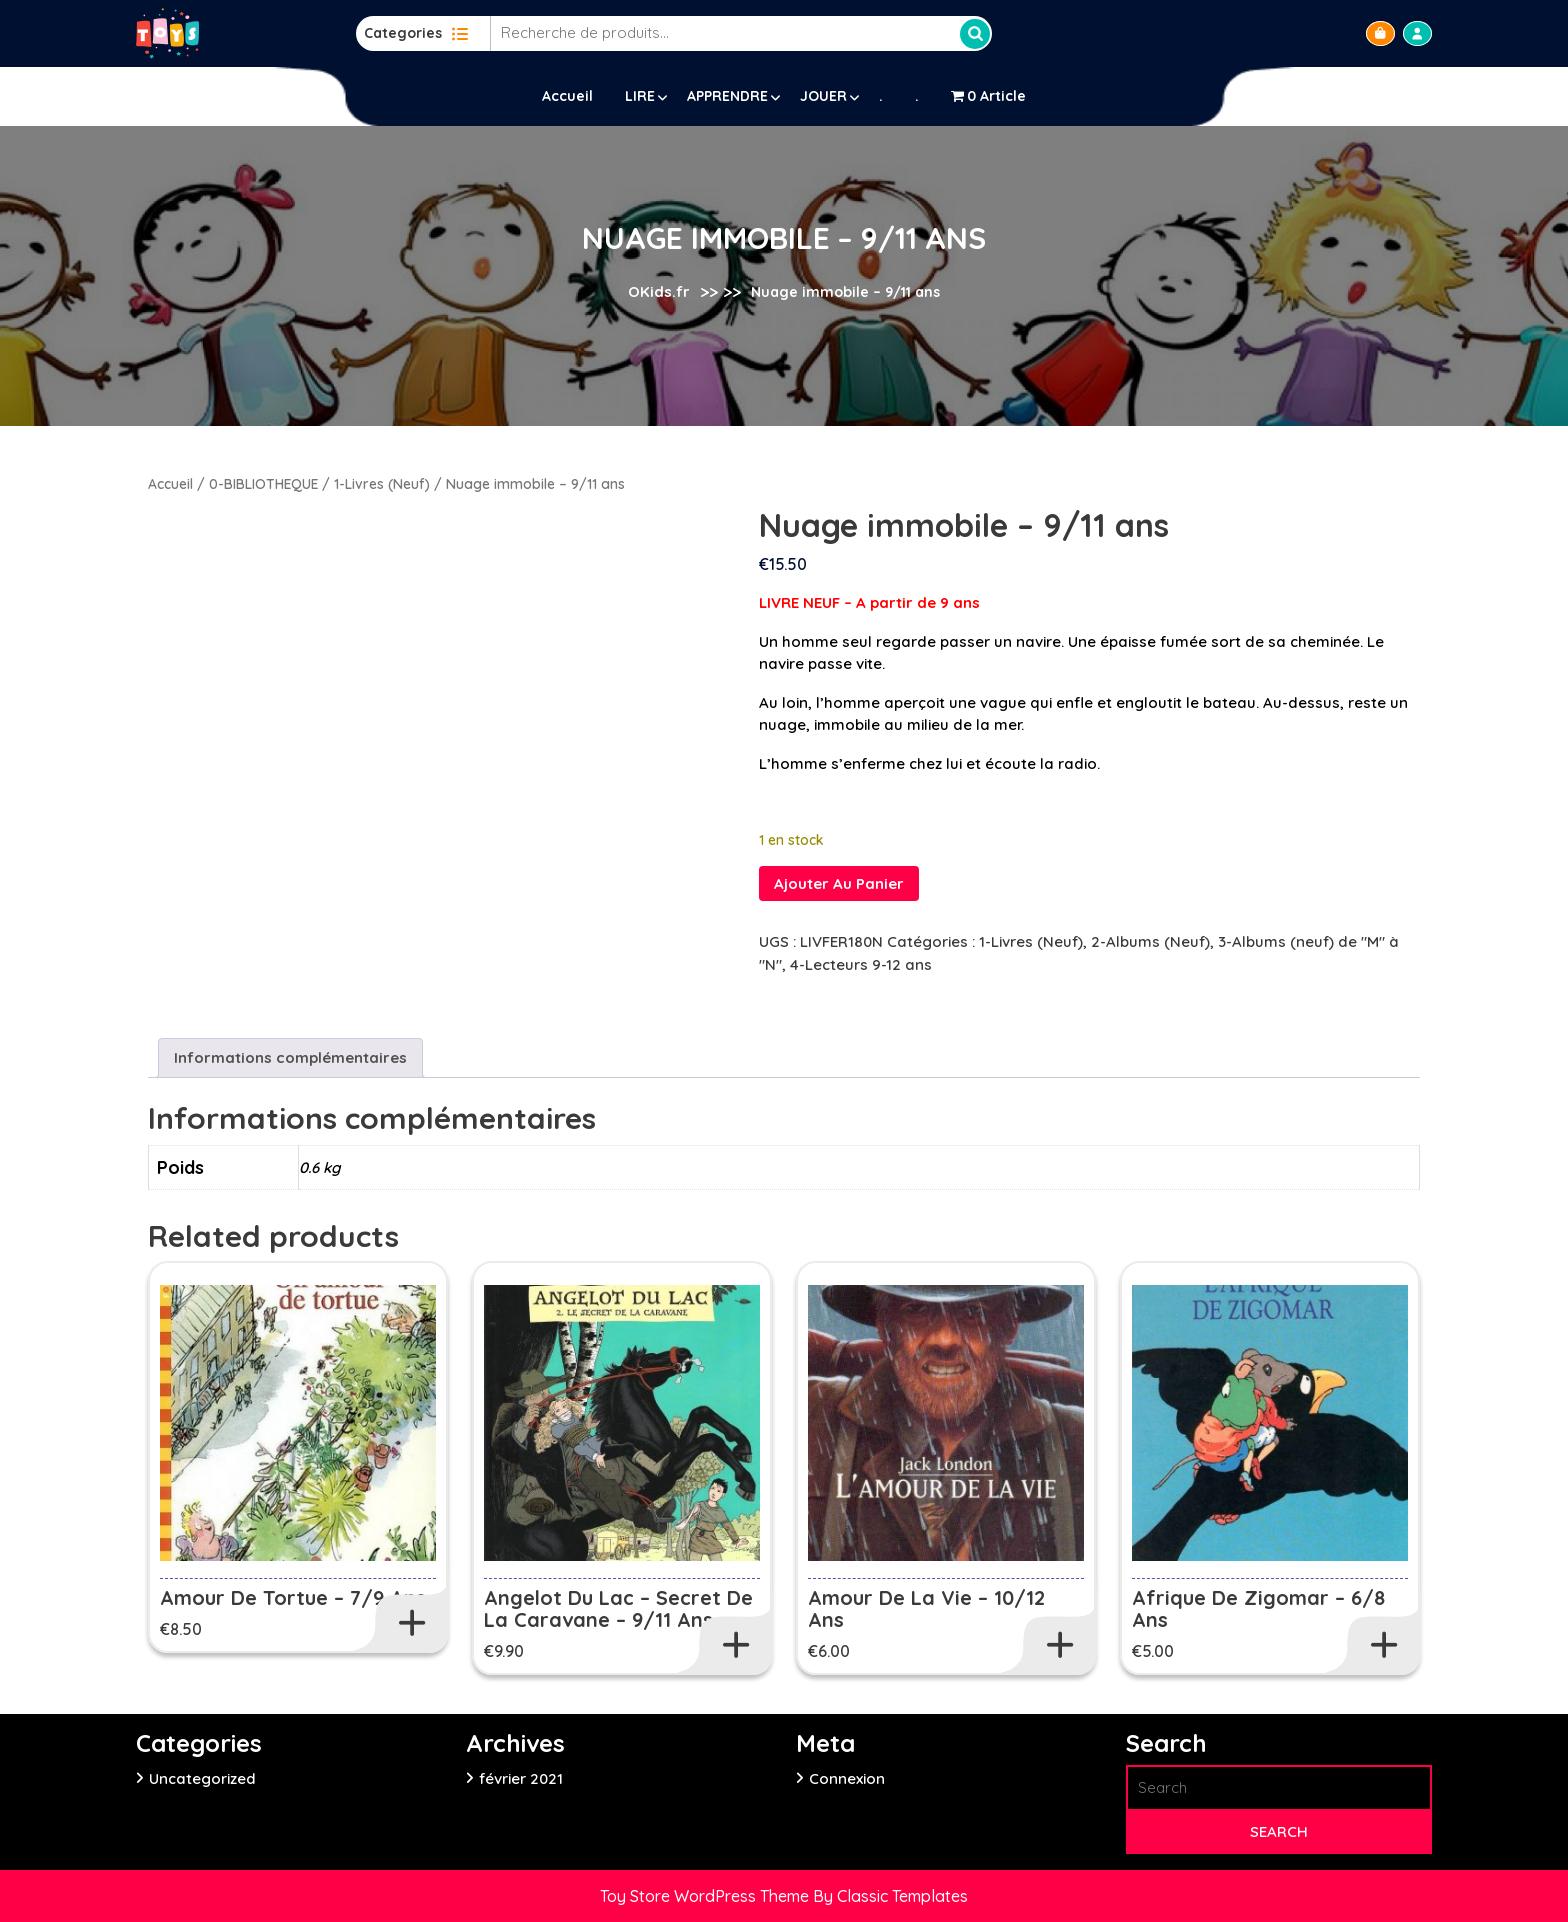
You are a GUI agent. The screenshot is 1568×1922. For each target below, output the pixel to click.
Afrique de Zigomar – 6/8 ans (1258, 1608)
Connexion (847, 1778)
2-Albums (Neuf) (1150, 941)
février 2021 (521, 1778)
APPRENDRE (727, 96)
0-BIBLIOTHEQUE (263, 483)
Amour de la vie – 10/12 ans (926, 1608)
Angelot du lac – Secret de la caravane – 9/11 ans (618, 1608)
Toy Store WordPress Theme (706, 1896)
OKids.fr (659, 291)
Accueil (567, 96)
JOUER (823, 96)
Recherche (975, 34)
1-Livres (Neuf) (382, 483)
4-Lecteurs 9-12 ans (861, 964)
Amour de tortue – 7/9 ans (293, 1597)
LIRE (640, 96)
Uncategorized (202, 1778)
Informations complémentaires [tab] (290, 1057)
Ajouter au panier (839, 883)
